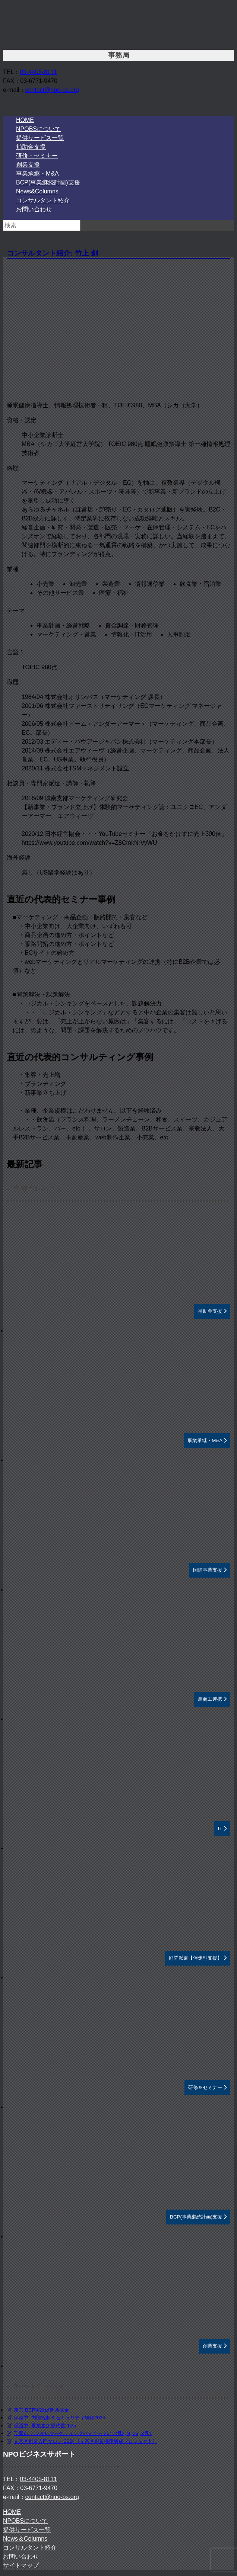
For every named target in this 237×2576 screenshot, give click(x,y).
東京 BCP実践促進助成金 (41, 2410)
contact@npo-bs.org (52, 90)
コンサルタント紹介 (43, 200)
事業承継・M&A (37, 173)
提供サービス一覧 (40, 138)
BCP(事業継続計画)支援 (48, 182)
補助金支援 (31, 147)
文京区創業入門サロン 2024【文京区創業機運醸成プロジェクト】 (85, 2441)
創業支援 (28, 164)
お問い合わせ (34, 209)
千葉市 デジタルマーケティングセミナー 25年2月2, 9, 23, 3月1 (82, 2433)
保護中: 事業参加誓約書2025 (45, 2425)
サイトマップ (21, 2565)
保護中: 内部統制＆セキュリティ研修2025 (59, 2418)
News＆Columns (25, 2538)
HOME (25, 120)
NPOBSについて (38, 129)
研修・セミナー (37, 156)
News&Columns (37, 191)
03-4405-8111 (38, 72)
